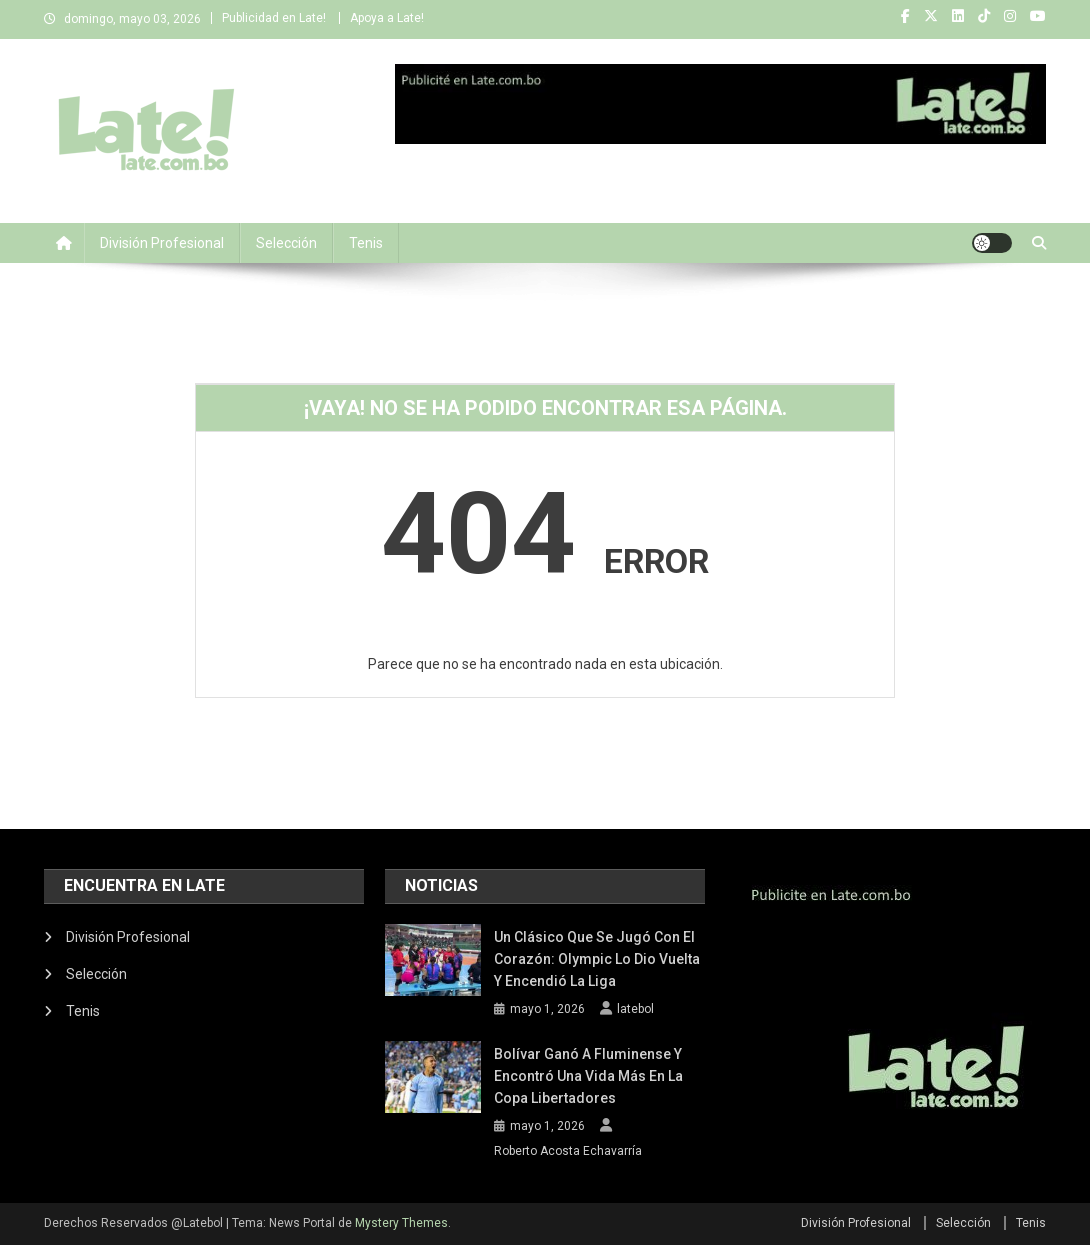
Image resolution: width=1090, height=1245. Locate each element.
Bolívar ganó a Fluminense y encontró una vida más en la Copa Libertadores (588, 1076)
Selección (286, 243)
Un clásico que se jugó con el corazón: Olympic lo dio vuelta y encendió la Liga (597, 959)
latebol (635, 1009)
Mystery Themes (401, 1223)
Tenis (366, 243)
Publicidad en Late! (274, 18)
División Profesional (162, 243)
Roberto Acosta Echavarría (568, 1151)
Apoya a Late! (387, 18)
